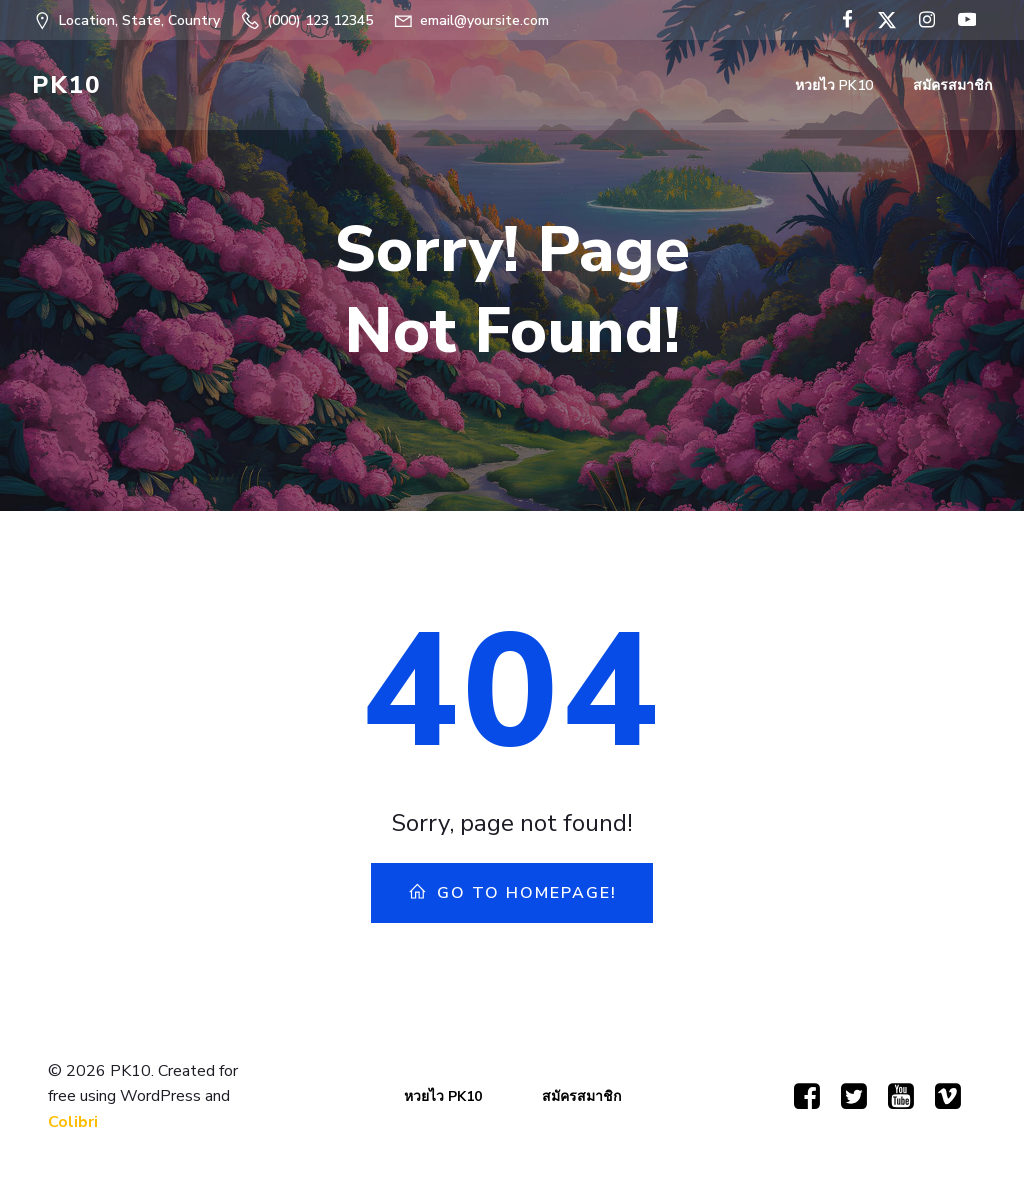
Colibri (73, 1122)
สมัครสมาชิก (952, 85)
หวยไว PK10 (834, 85)
